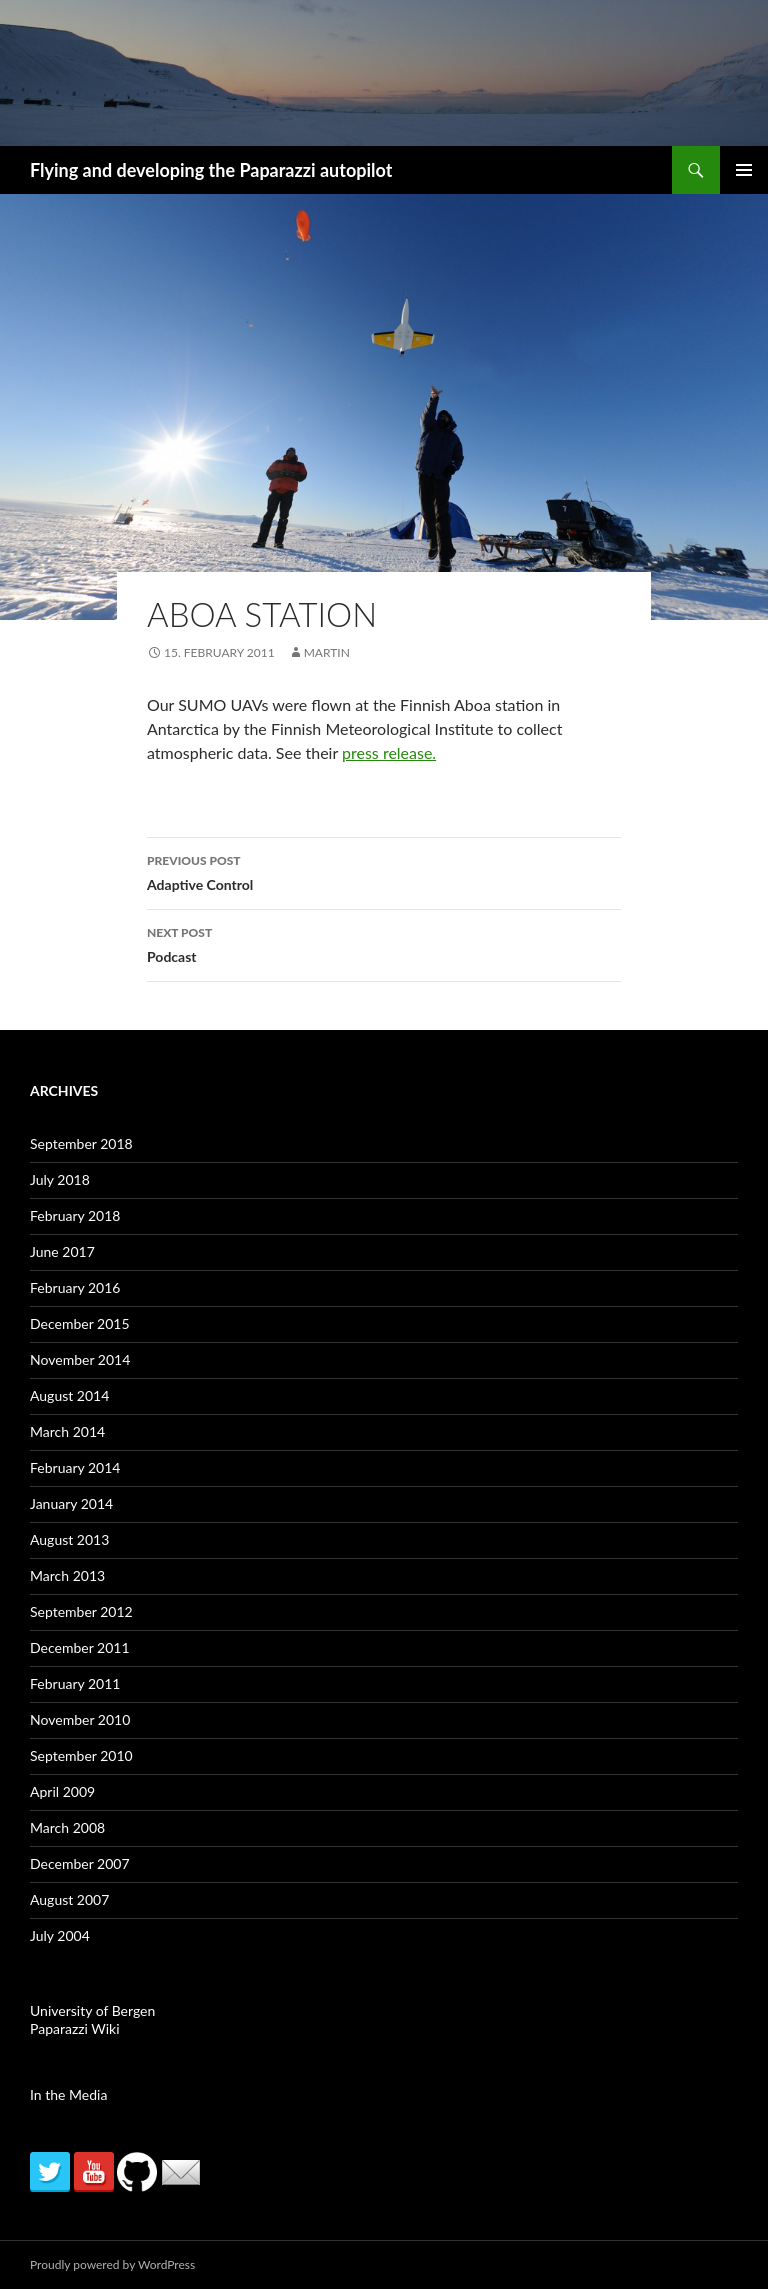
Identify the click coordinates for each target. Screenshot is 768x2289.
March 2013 (67, 1575)
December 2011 (80, 1647)
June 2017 (62, 1251)
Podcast (384, 943)
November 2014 (80, 1359)
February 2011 (75, 1683)
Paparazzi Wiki (75, 2028)
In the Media (68, 2094)
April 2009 (62, 1791)
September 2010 (81, 1755)
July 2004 (60, 1935)
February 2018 (75, 1215)
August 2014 (69, 1395)
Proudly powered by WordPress (112, 2264)
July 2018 (60, 1179)
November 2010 (80, 1719)
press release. (389, 752)
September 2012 (81, 1611)
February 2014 (75, 1467)
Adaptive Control (384, 871)
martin (327, 652)
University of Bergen (92, 2010)
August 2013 (69, 1539)
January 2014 (71, 1503)
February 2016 (75, 1287)
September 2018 (81, 1143)
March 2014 (67, 1431)
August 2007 (69, 1899)
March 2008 (67, 1827)
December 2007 (80, 1863)
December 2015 (80, 1323)
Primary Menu (744, 170)
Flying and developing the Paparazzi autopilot (211, 170)
